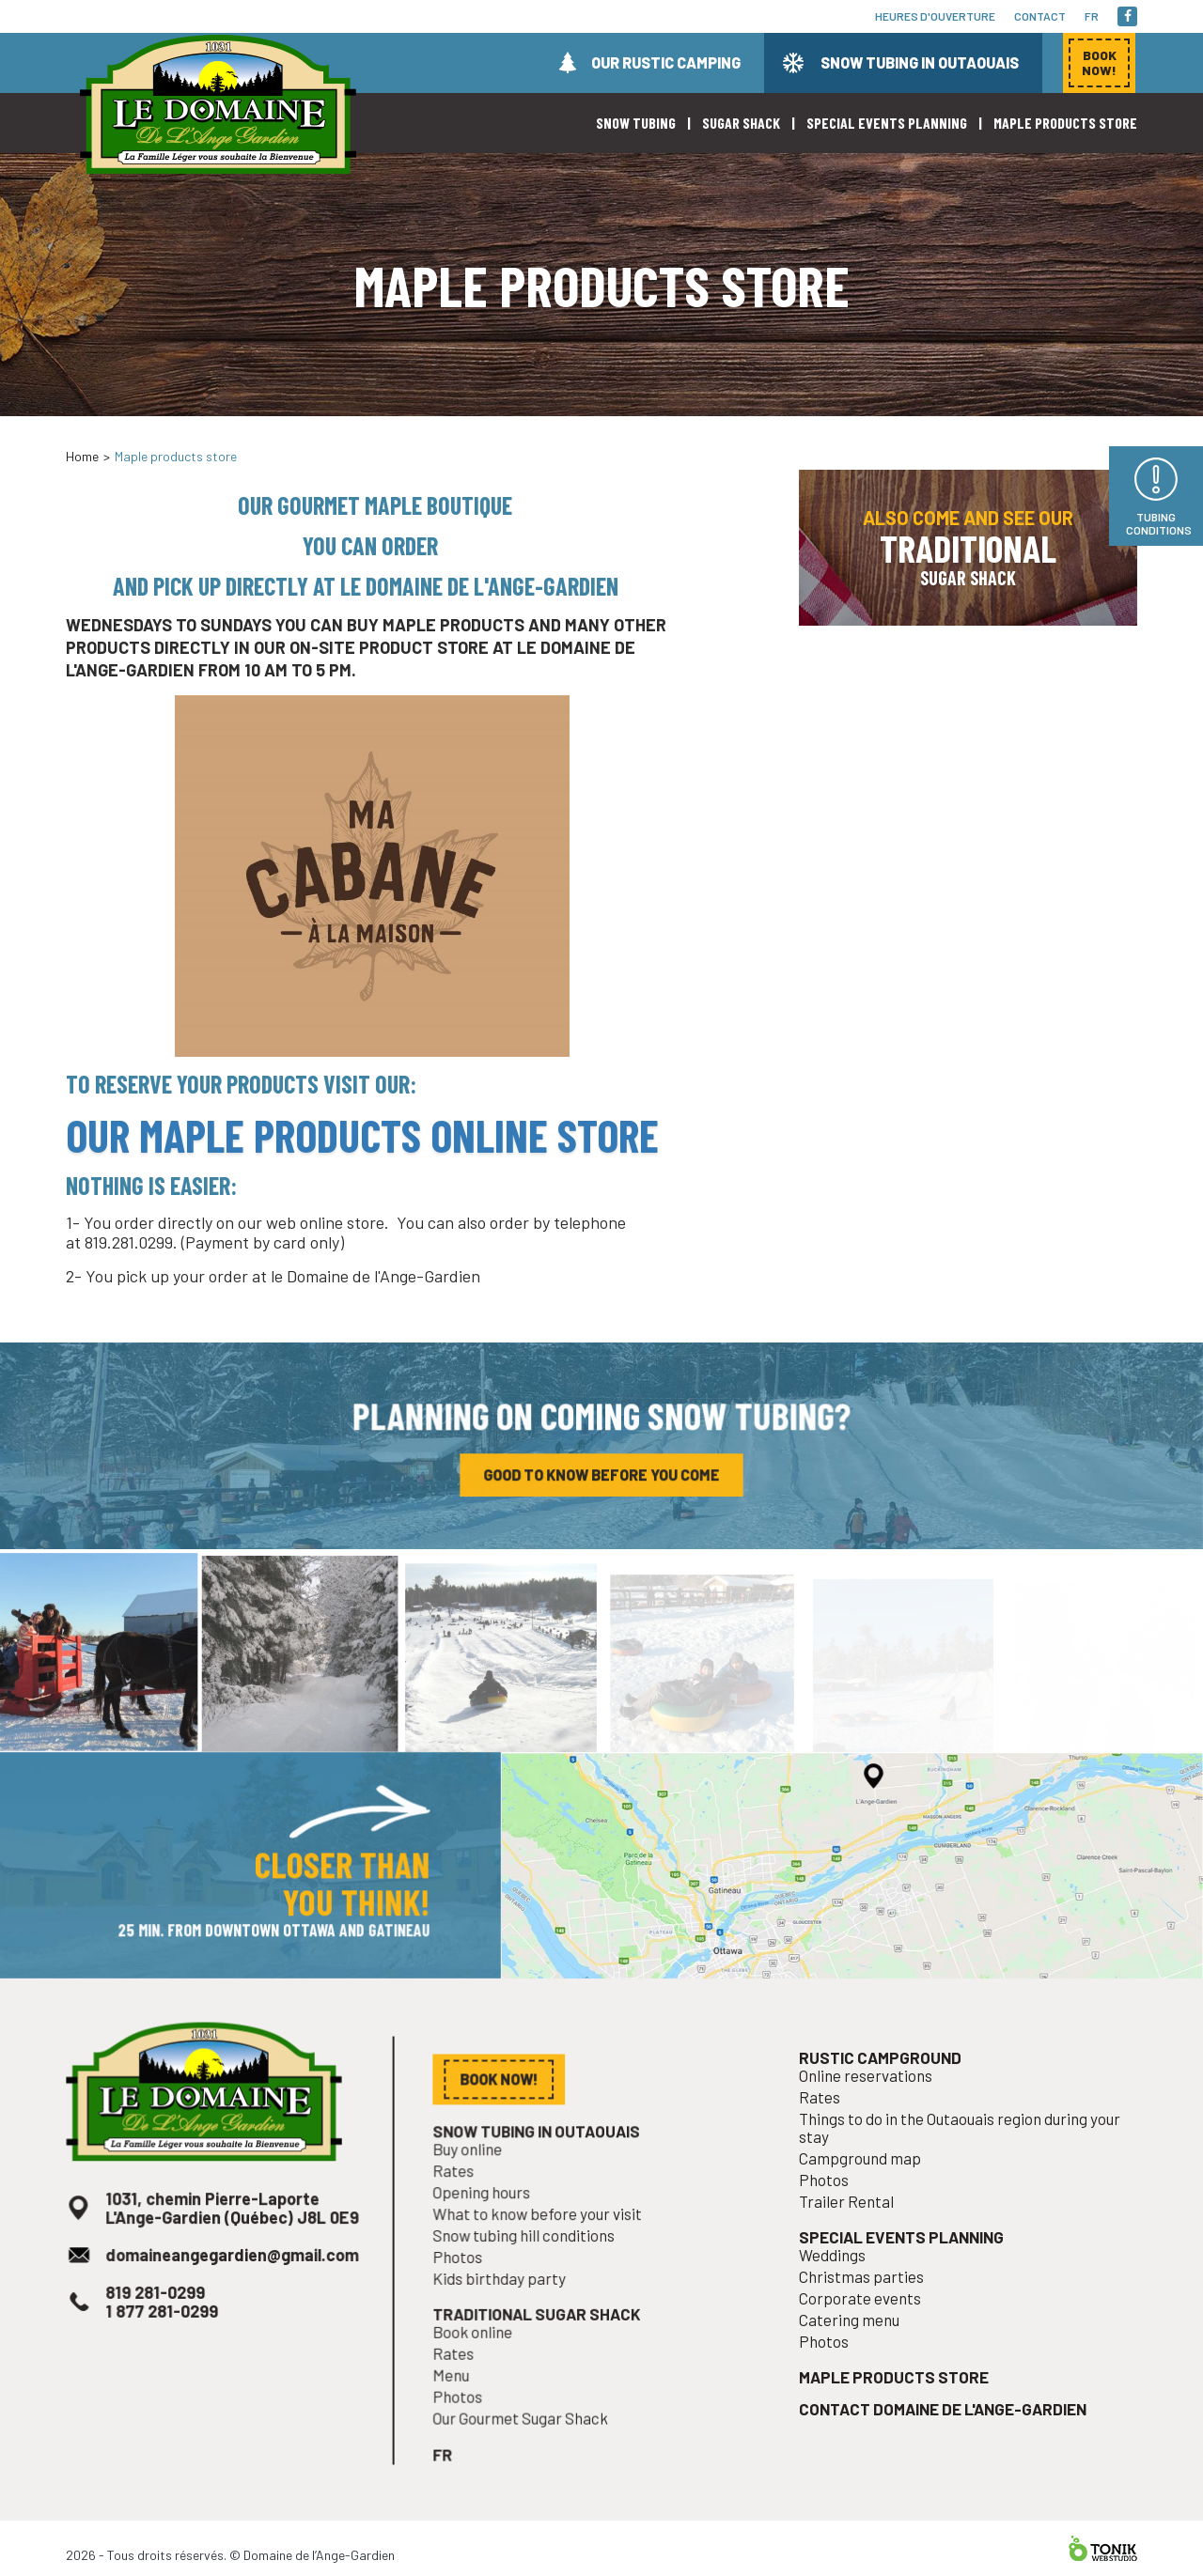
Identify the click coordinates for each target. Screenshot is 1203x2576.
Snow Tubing (636, 123)
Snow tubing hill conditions (528, 2262)
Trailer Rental (853, 2226)
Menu (460, 2392)
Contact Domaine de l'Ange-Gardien (944, 2421)
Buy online (475, 2181)
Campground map (866, 2186)
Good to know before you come (601, 1478)
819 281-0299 (159, 2316)
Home (82, 456)
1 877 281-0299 (165, 2333)
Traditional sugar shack (540, 2336)
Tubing (1159, 523)
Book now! (930, 417)
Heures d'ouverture (935, 16)
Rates (462, 2201)
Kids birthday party (505, 2302)
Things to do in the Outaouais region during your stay (960, 2158)
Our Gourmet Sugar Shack (525, 2434)
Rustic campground (885, 2092)
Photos (466, 2281)
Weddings (840, 2277)
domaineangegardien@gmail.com (232, 2280)
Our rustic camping (666, 62)
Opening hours (488, 2221)
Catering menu (856, 2338)
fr (1092, 16)
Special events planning (886, 123)
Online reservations (871, 2109)
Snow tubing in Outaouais (919, 62)
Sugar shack (741, 123)
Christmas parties (868, 2297)
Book (1099, 62)
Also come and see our (968, 547)
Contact (1040, 16)
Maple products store (1065, 123)
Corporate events (866, 2317)
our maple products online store (362, 1135)
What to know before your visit (541, 2241)
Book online (480, 2352)
